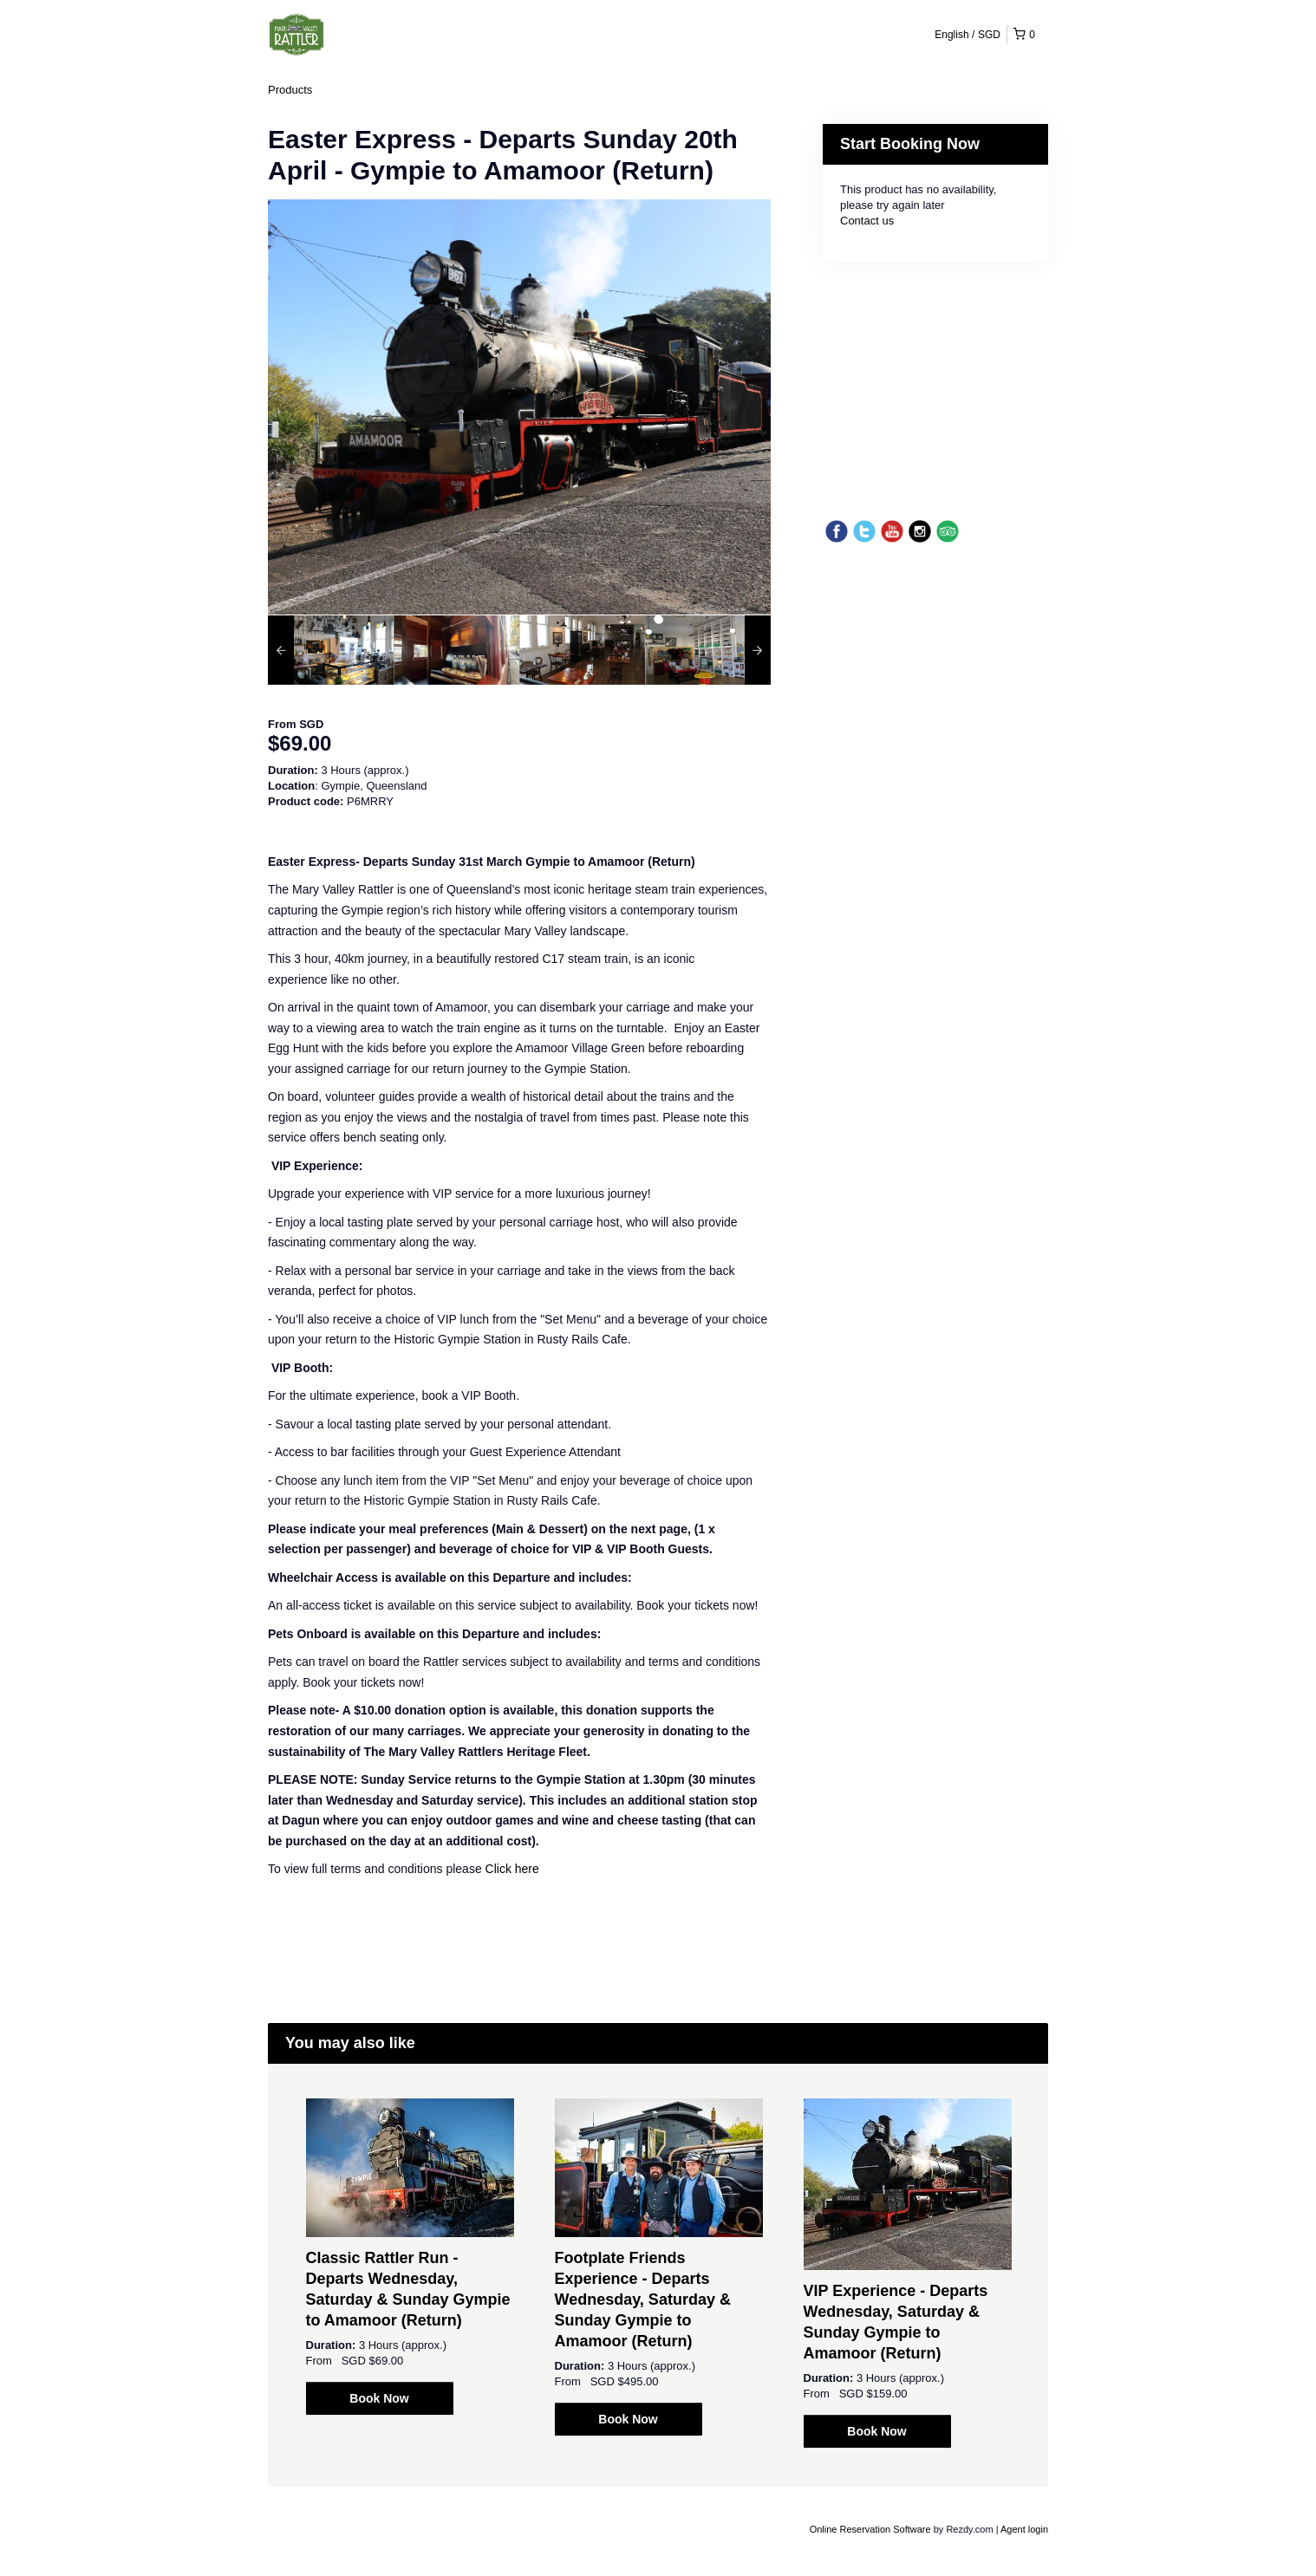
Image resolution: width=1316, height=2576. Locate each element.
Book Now (378, 2398)
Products (290, 89)
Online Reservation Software (870, 2529)
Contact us (867, 220)
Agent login (1024, 2529)
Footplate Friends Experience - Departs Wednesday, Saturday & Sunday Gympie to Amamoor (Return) (643, 2299)
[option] (331, 650)
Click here (512, 1869)
